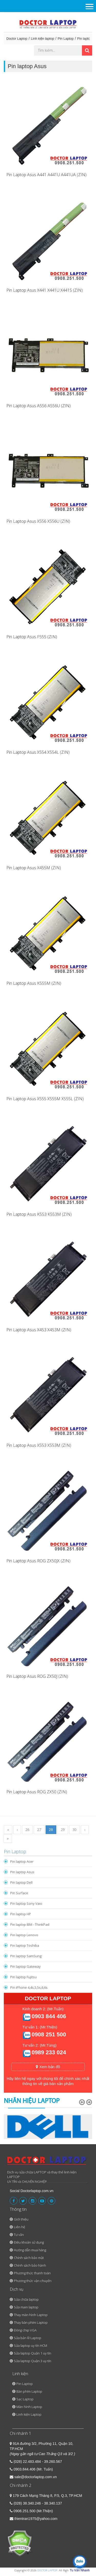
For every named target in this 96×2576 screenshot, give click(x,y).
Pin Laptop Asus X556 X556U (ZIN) (38, 521)
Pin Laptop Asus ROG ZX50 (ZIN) (36, 1792)
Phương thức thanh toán (32, 2273)
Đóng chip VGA (25, 2330)
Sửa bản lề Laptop (27, 2338)
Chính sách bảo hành (30, 2265)
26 (27, 1829)
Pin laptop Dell (21, 1882)
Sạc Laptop (25, 2399)
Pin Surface (19, 1893)
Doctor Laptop (16, 38)
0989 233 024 (48, 2052)
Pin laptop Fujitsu (23, 1977)
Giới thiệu (21, 2219)
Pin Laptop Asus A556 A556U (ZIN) (38, 406)
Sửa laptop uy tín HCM (30, 2345)
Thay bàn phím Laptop (31, 2322)
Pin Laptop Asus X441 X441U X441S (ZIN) (44, 290)
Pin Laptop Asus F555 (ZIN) (31, 637)
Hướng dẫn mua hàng (30, 2250)
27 (39, 1829)
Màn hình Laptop (29, 2406)
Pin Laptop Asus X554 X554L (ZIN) (38, 752)
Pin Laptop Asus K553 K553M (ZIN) (39, 1214)
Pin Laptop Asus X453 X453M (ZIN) (38, 1330)
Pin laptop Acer (22, 1861)
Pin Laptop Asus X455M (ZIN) (33, 868)
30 (74, 1829)
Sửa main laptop (26, 2307)
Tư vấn (19, 2234)
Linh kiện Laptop (28, 2414)
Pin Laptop (65, 38)
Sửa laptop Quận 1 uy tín (32, 2353)
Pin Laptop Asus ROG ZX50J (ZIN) (37, 1676)
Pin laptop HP (20, 1914)
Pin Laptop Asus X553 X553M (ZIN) (38, 1445)
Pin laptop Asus (22, 1872)
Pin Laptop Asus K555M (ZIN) (33, 983)
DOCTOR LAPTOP (47, 2570)
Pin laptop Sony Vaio (26, 1903)
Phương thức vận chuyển (32, 2280)
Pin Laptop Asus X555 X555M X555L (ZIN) (45, 1099)
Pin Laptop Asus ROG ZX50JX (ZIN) (38, 1561)
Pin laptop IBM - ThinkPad (29, 1924)
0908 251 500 (48, 2034)
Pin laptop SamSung (25, 1956)
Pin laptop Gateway (25, 1966)
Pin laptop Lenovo (24, 1935)
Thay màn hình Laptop (31, 2314)
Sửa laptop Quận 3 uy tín (32, 2361)
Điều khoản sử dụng (29, 2242)
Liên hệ (19, 2227)
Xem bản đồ (48, 2067)
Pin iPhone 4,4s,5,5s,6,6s (29, 1987)
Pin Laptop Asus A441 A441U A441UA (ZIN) (46, 174)
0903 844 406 (48, 2016)
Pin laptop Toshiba (24, 1945)
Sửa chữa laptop (26, 2299)
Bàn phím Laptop (29, 2391)
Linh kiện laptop (42, 38)
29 (63, 1829)
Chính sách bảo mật (29, 2257)
